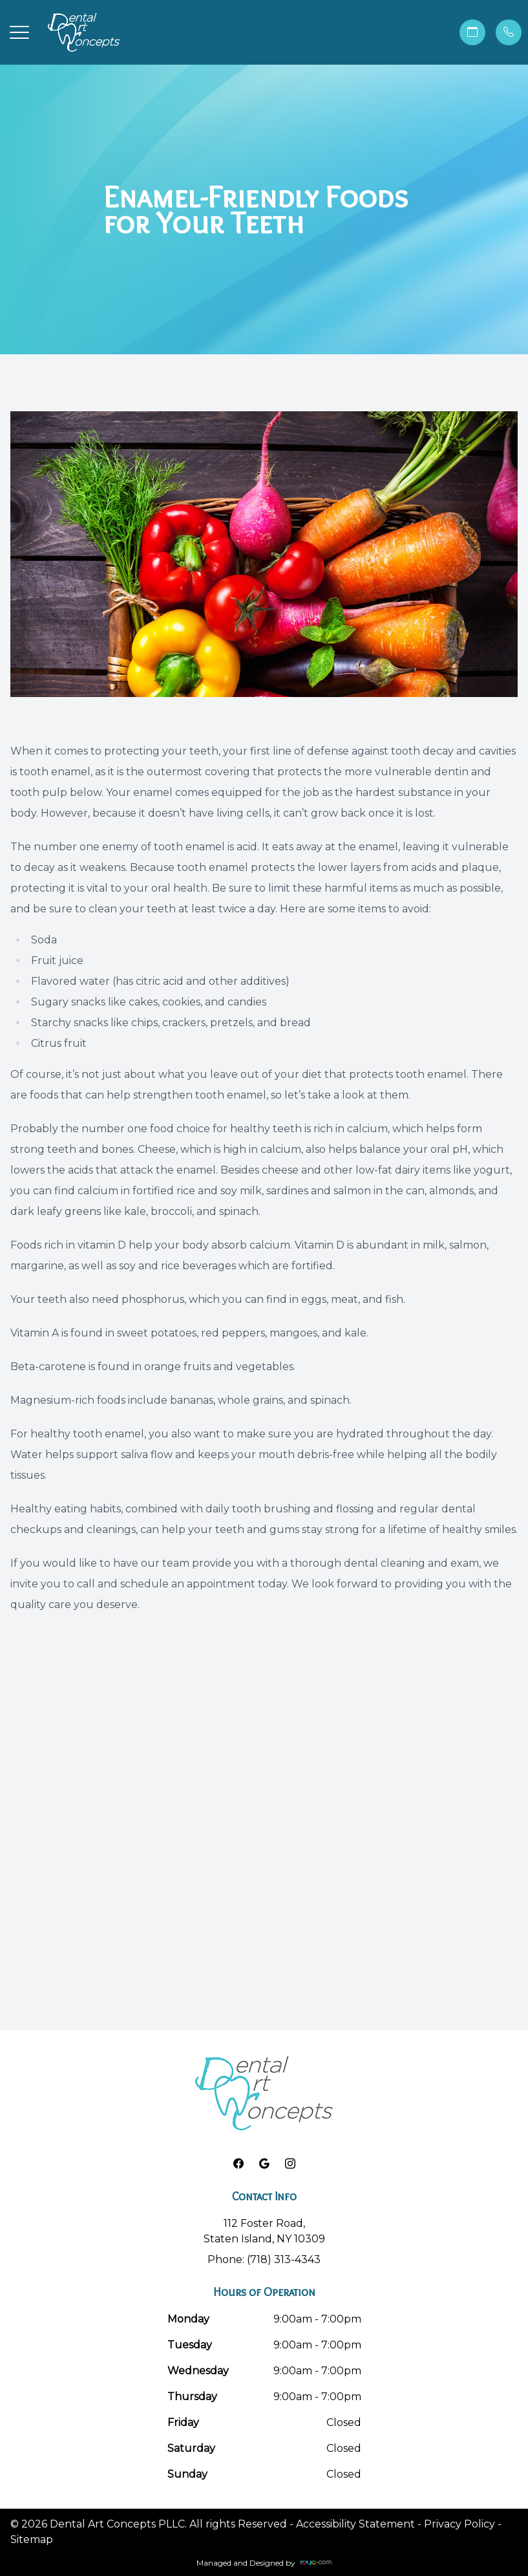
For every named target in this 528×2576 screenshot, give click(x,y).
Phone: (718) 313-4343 (264, 2259)
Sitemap (31, 2539)
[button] (19, 32)
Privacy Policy (459, 2524)
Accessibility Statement (355, 2524)
